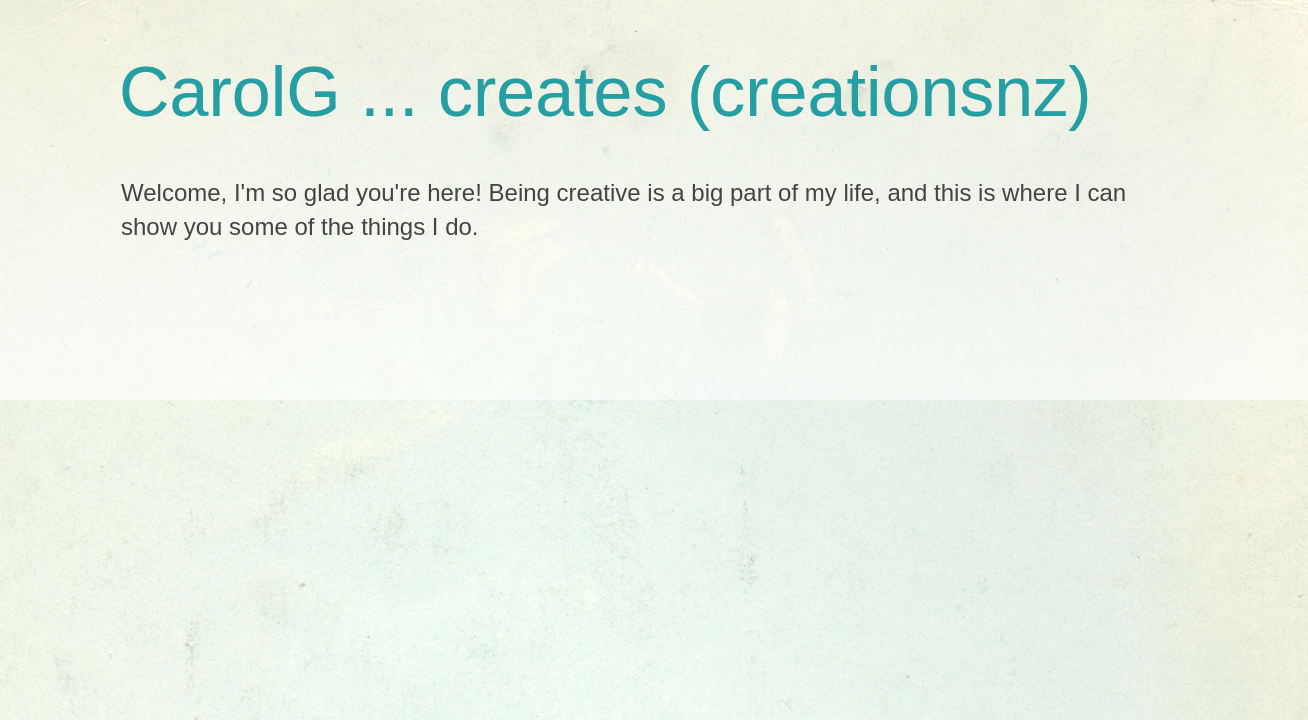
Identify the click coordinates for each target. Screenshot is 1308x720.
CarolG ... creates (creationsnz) (605, 92)
